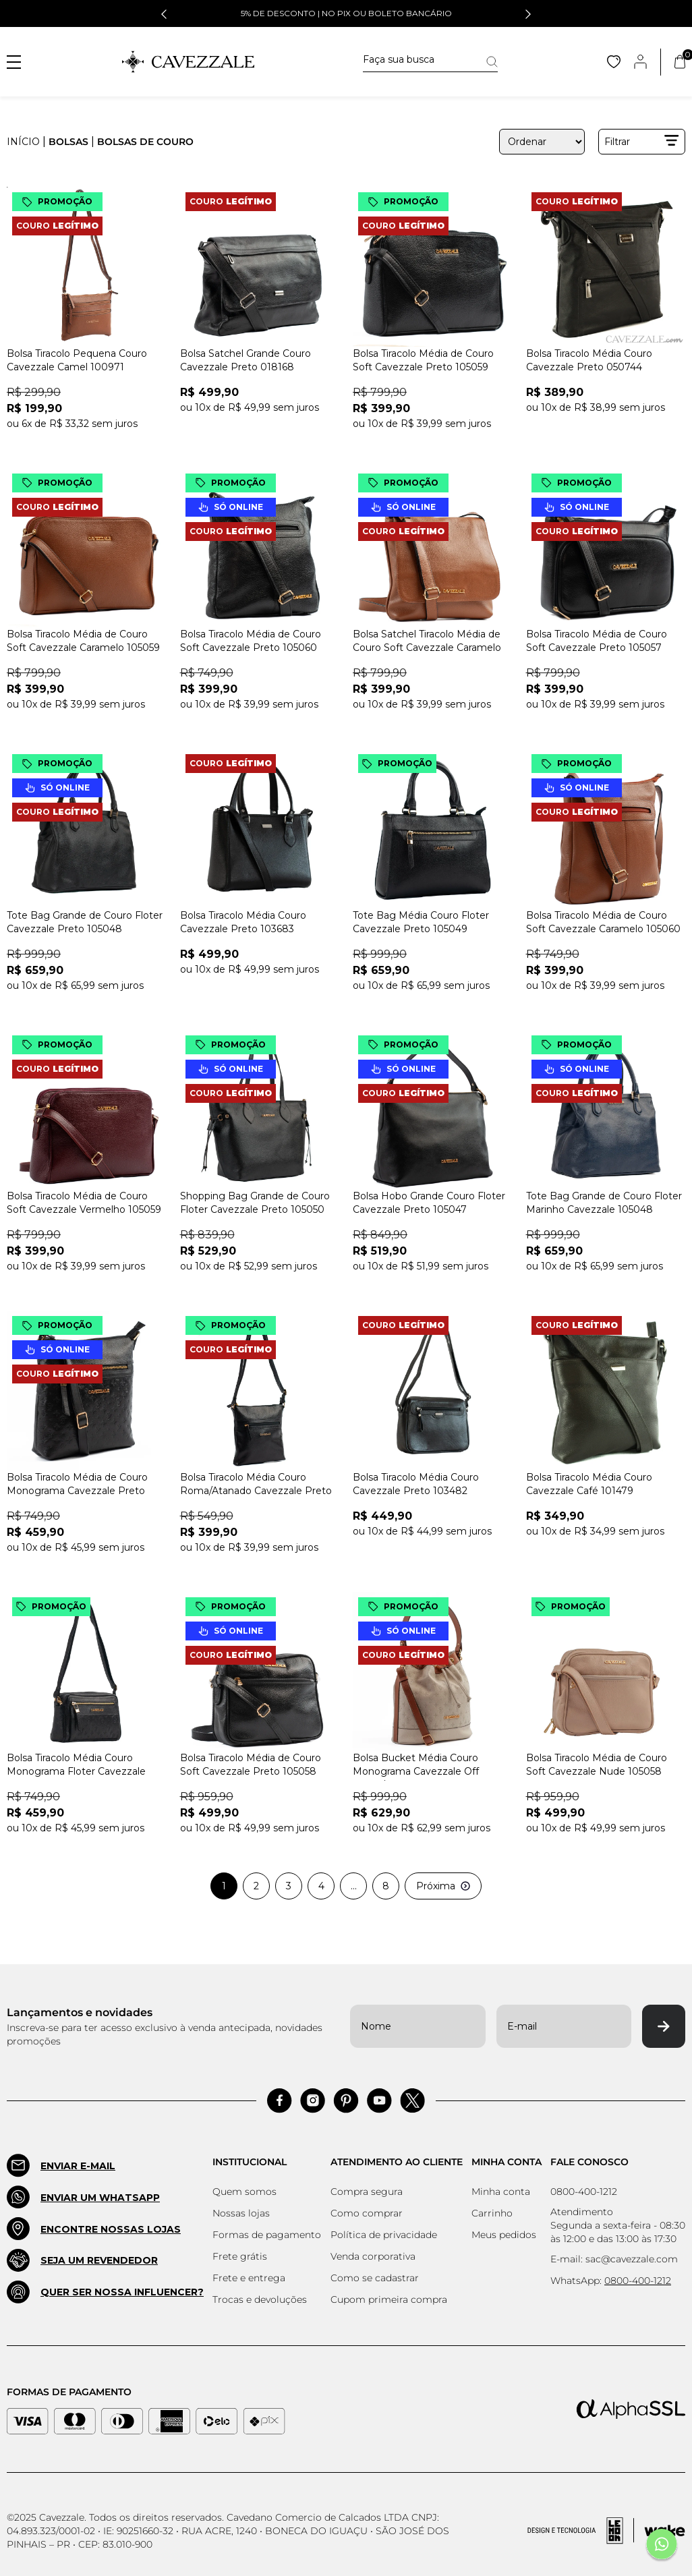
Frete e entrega (248, 2278)
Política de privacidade (383, 2235)
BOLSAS (68, 142)
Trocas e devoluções (259, 2299)
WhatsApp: (610, 2280)
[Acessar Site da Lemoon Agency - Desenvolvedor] (606, 2530)
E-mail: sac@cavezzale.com (614, 2259)
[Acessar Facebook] (279, 2100)
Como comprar (366, 2213)
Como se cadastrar (374, 2278)
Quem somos (244, 2191)
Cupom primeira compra (388, 2299)
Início (23, 142)
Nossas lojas (241, 2213)
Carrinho (492, 2213)
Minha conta (500, 2191)
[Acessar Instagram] (312, 2100)
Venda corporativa (372, 2256)
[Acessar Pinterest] (346, 2100)
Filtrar (641, 141)
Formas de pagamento (266, 2235)
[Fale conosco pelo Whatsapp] (662, 2546)
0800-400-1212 (583, 2191)
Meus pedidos (503, 2235)
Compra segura (366, 2191)
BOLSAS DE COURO (145, 142)
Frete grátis (239, 2256)
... (354, 1886)
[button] (164, 14)
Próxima (443, 1886)
